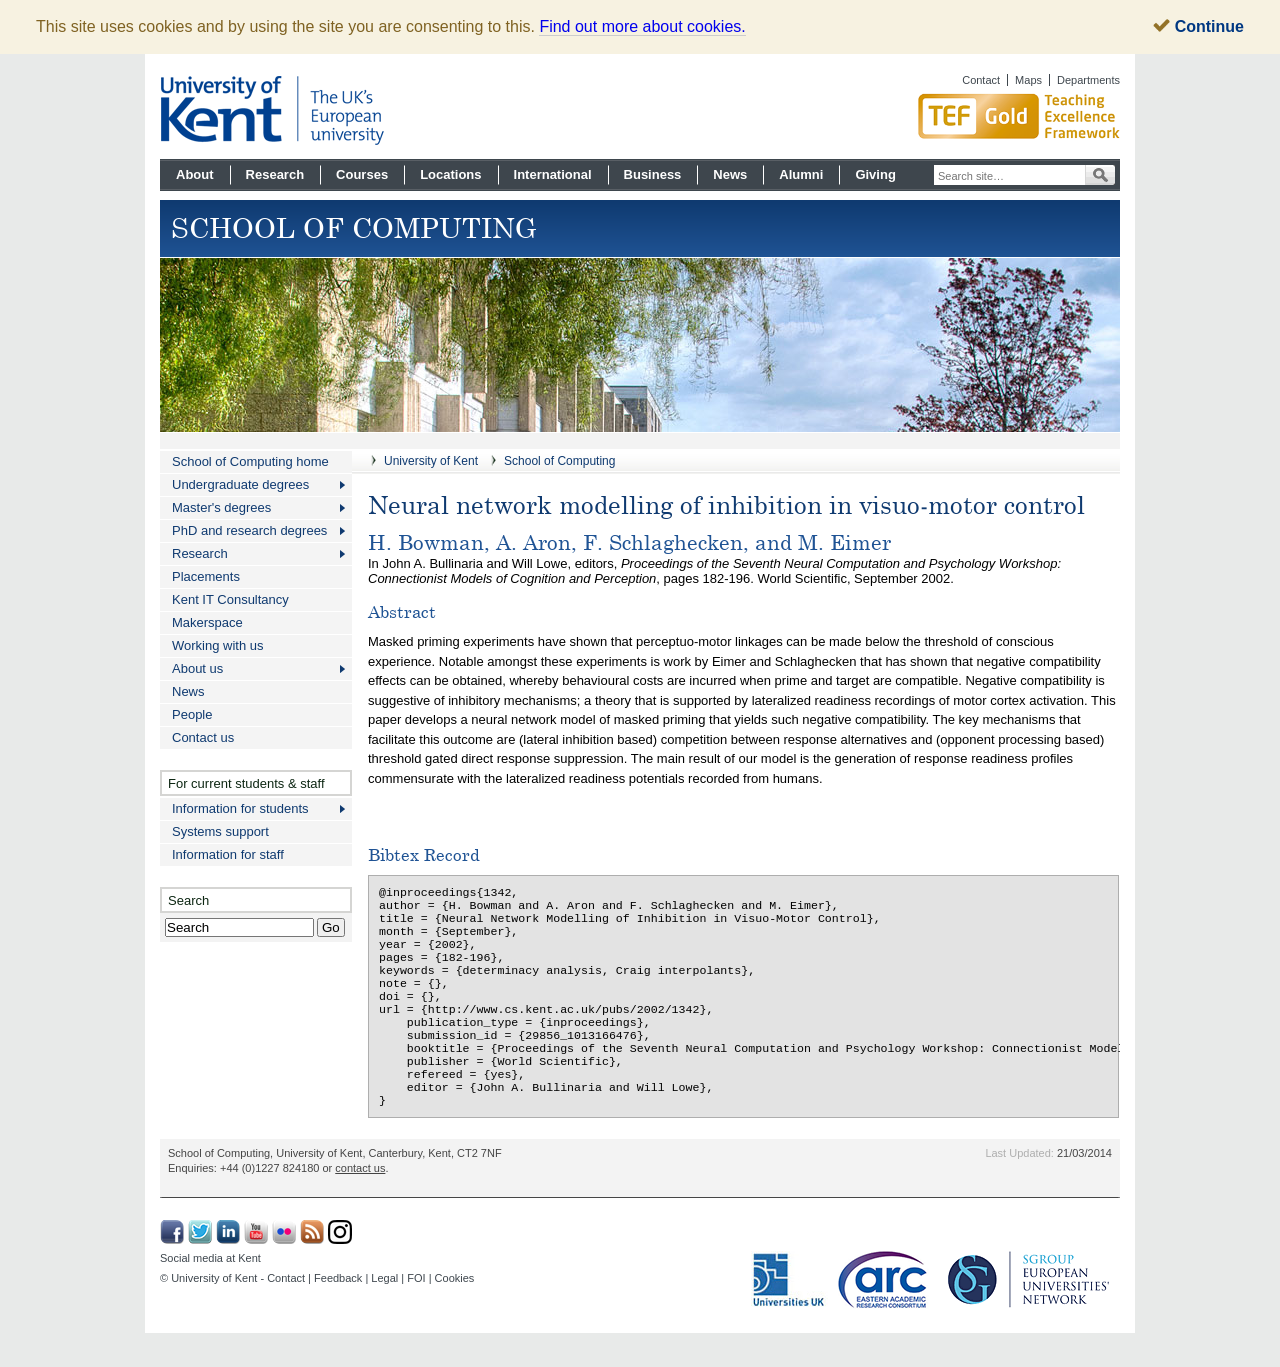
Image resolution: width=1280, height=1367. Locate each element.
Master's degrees (221, 507)
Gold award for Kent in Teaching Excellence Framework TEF (945, 116)
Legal (384, 1312)
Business (653, 174)
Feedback (338, 1312)
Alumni (801, 174)
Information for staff (228, 854)
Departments (1088, 80)
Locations (450, 174)
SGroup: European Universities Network (1029, 1313)
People (192, 714)
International (553, 174)
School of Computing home (250, 461)
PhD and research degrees (249, 530)
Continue (1198, 26)
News (730, 174)
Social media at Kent (210, 1292)
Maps (1028, 80)
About (195, 174)
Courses (362, 174)
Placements (206, 576)
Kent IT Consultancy (230, 599)
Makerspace (207, 622)
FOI (416, 1312)
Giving (875, 174)
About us (197, 668)
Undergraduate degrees (240, 484)
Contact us (203, 737)
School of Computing (559, 461)
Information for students (240, 808)
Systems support (220, 831)
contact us (360, 1202)
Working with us (218, 645)
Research (275, 174)
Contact (981, 80)
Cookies (455, 1312)
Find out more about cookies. (642, 26)
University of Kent (431, 461)
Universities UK (789, 1314)
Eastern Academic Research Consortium (888, 1314)
